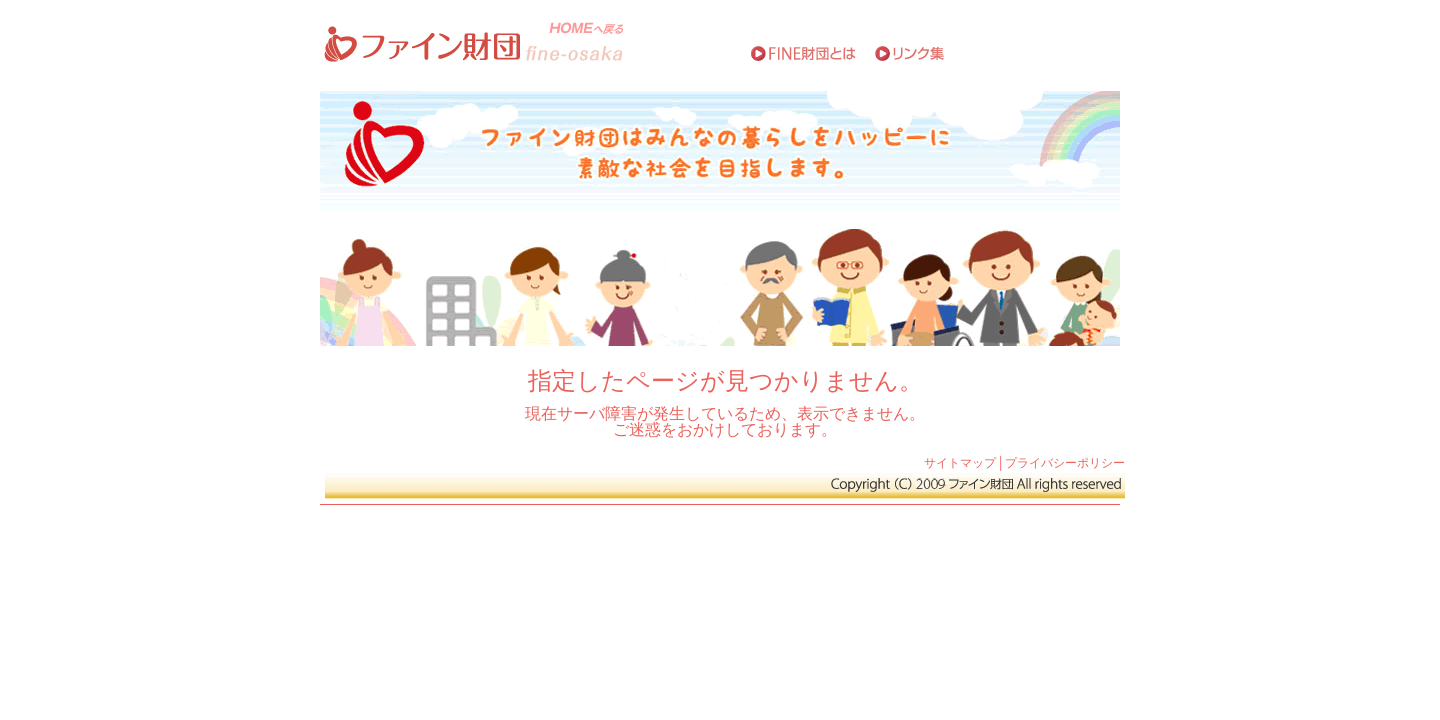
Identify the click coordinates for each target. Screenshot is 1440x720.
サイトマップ (960, 463)
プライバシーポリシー (1065, 463)
